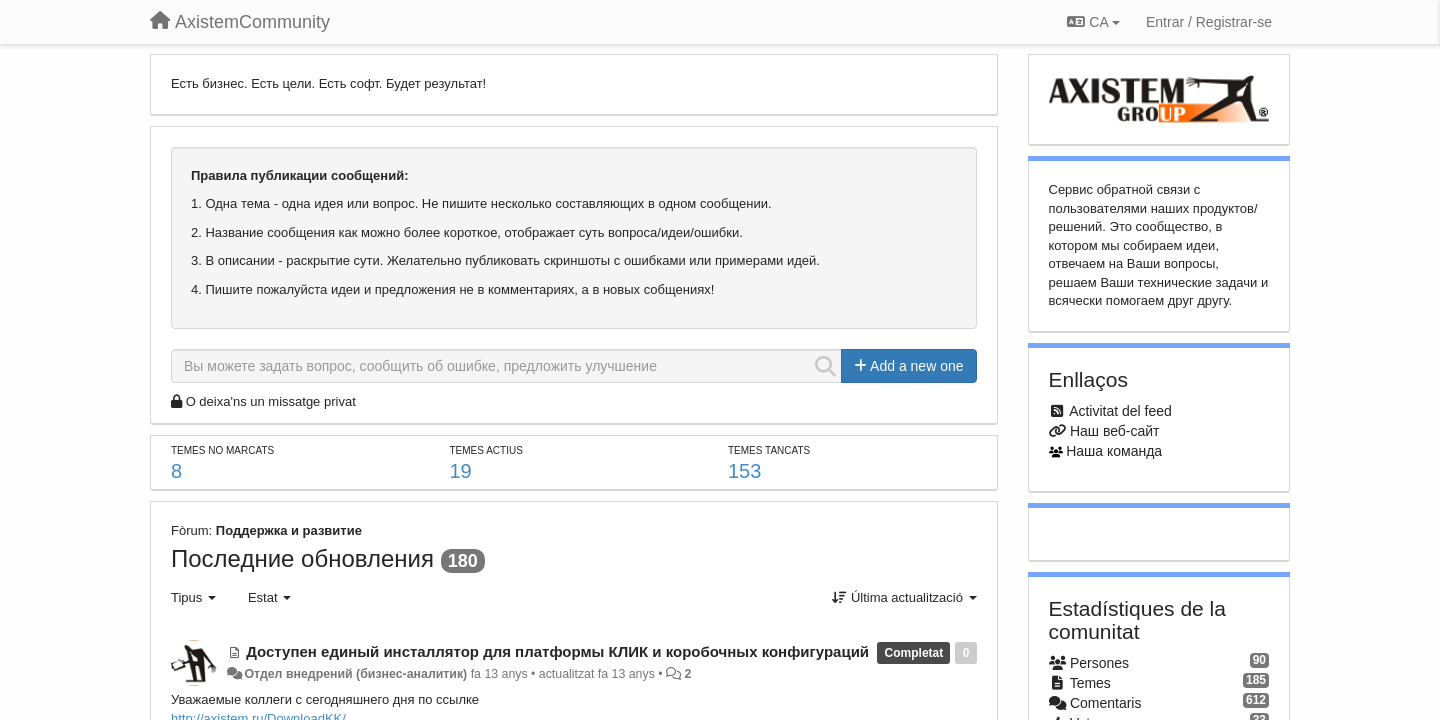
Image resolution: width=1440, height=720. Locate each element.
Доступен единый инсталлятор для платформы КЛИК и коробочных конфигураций (557, 651)
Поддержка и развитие (289, 530)
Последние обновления (302, 558)
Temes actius (485, 450)
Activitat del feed (1120, 411)
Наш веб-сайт (1115, 431)
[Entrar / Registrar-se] (1209, 22)
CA (1093, 22)
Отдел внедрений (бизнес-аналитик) (355, 674)
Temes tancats (769, 450)
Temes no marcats (222, 450)
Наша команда (1114, 451)
